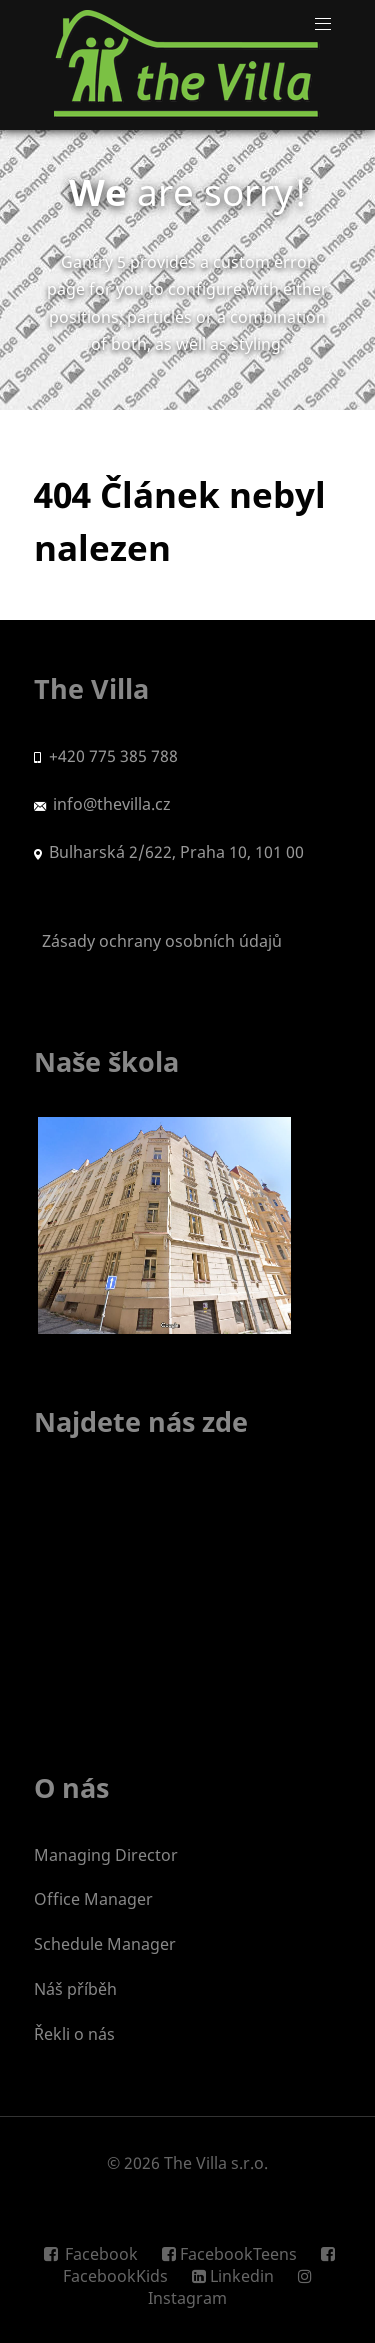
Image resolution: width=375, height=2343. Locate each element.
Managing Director (106, 1855)
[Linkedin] (235, 2276)
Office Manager (93, 1899)
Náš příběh (75, 1989)
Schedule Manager (105, 1944)
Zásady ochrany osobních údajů (158, 941)
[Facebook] (96, 2254)
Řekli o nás (74, 2034)
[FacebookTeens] (231, 2254)
